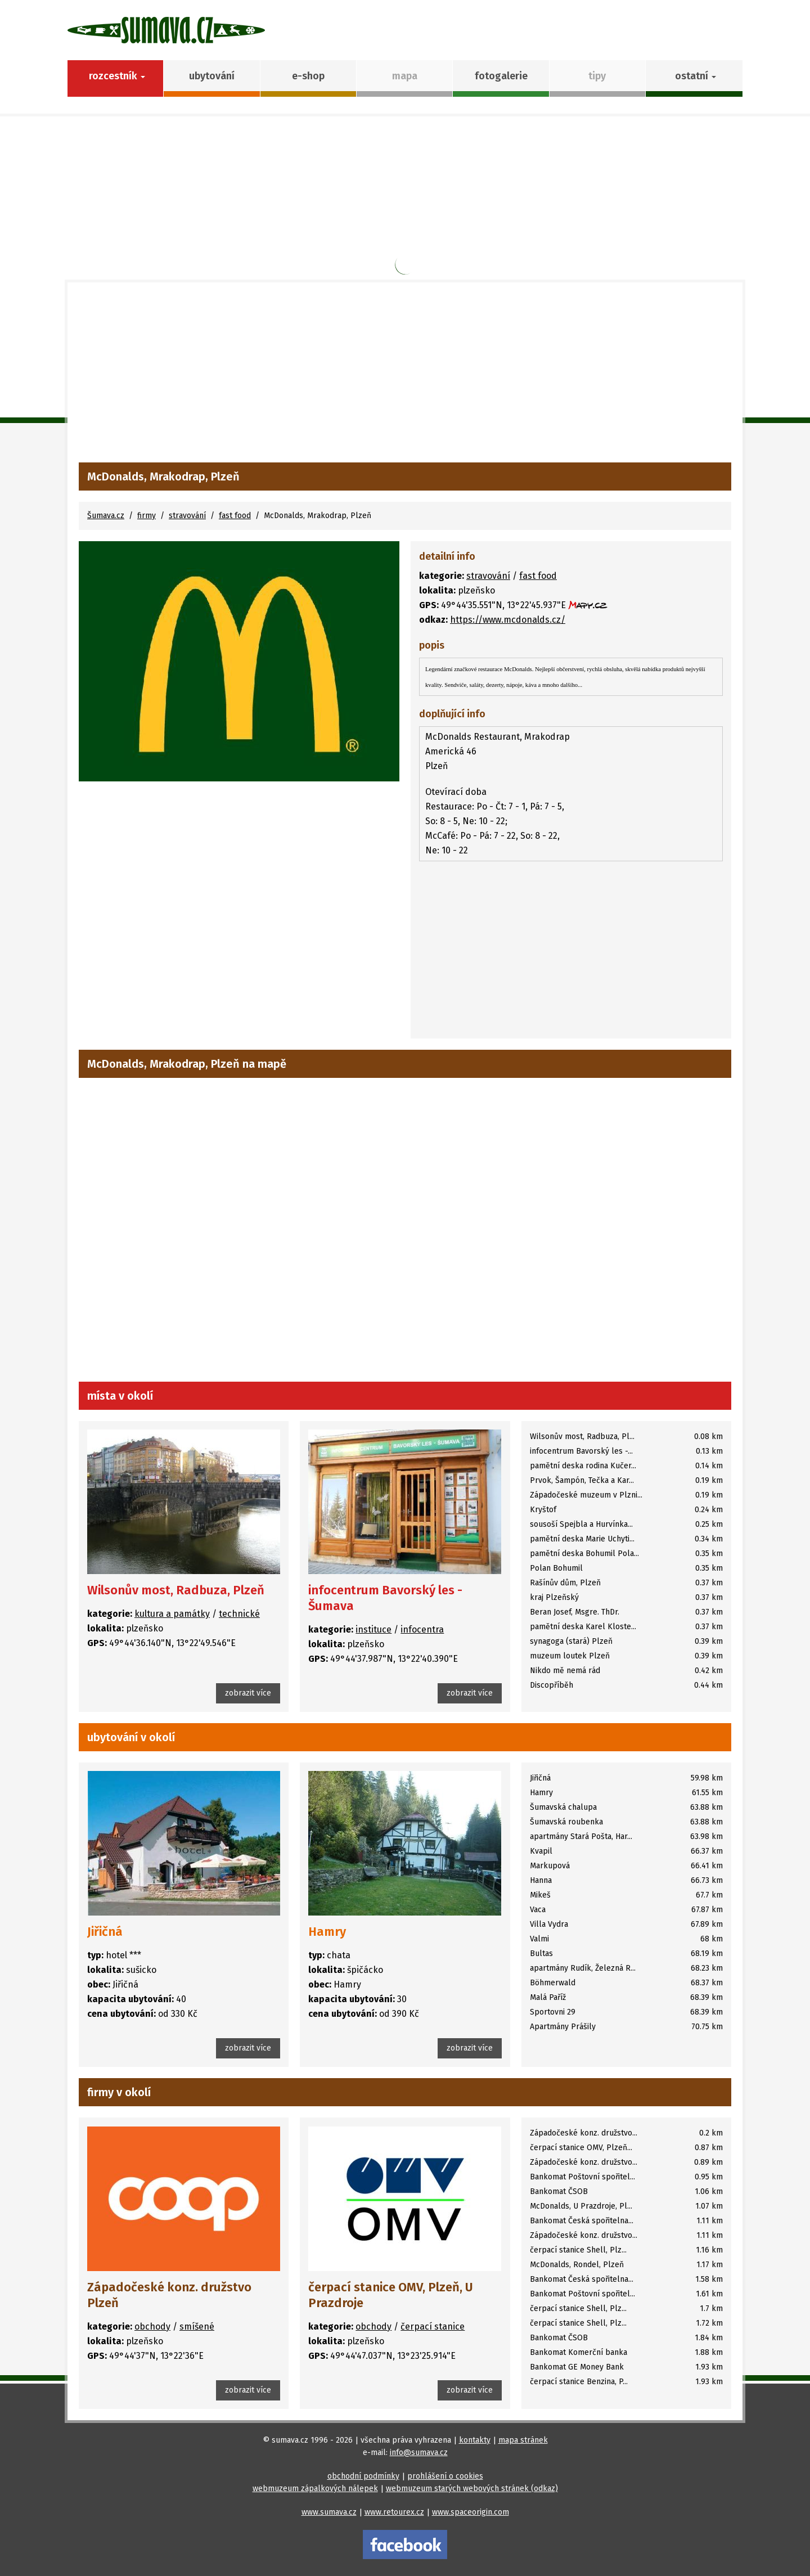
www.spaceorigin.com (470, 2512)
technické (239, 1613)
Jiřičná (105, 1931)
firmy (146, 515)
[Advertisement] (405, 378)
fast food (235, 515)
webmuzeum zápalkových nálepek (315, 2488)
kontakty (474, 2440)
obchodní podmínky (363, 2476)
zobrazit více (248, 1693)
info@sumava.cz (419, 2452)
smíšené (196, 2326)
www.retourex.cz (394, 2512)
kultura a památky (172, 1613)
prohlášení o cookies (445, 2476)
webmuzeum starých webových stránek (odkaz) (472, 2488)
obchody (152, 2326)
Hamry (327, 1931)
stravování (187, 515)
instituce (374, 1629)
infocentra (422, 1629)
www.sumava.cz (329, 2512)
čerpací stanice (432, 2326)
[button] (694, 78)
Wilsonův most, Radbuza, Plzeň (175, 1590)
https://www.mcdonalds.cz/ (507, 619)
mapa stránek (523, 2440)
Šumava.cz (105, 515)
